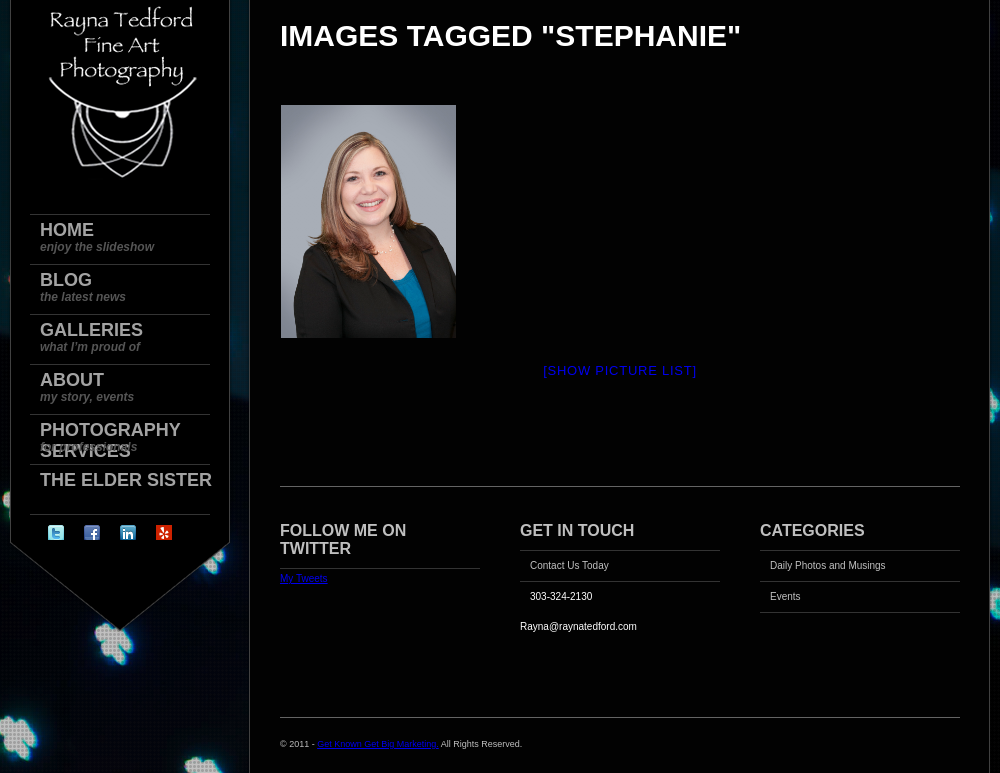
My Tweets (304, 578)
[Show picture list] (620, 370)
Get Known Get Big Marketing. (378, 744)
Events (785, 596)
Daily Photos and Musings (828, 565)
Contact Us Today (569, 565)
